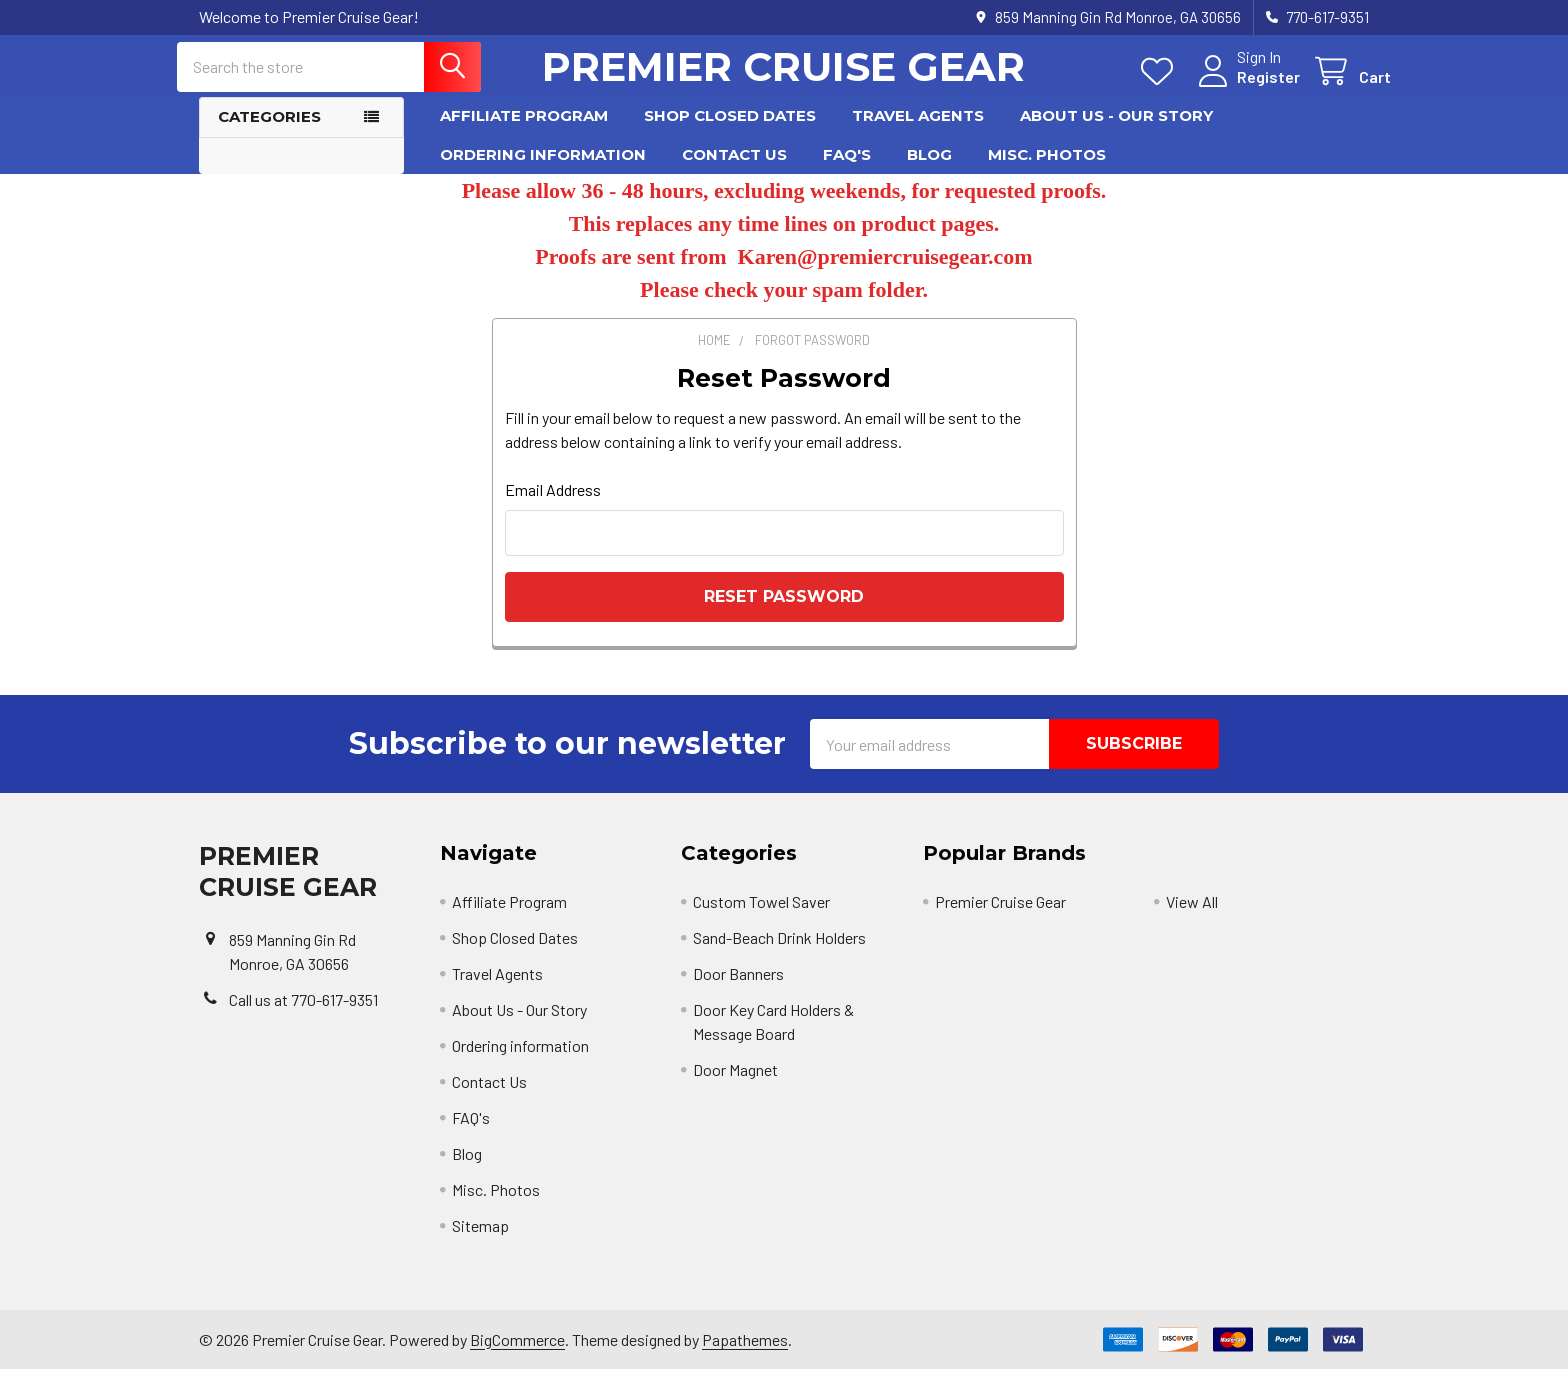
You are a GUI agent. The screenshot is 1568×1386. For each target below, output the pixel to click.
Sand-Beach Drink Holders (779, 954)
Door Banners (738, 990)
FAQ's (847, 170)
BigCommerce (517, 1355)
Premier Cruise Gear (1000, 918)
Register (1246, 87)
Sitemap (480, 1242)
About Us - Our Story (1116, 132)
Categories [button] (269, 133)
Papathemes (745, 1355)
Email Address (553, 506)
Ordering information (543, 170)
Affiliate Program (524, 132)
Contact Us (734, 170)
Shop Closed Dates (730, 132)
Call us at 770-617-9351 (303, 1015)
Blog (929, 170)
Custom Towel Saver (761, 918)
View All (1192, 918)
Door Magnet (735, 1086)
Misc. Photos (1047, 170)
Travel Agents (918, 132)
